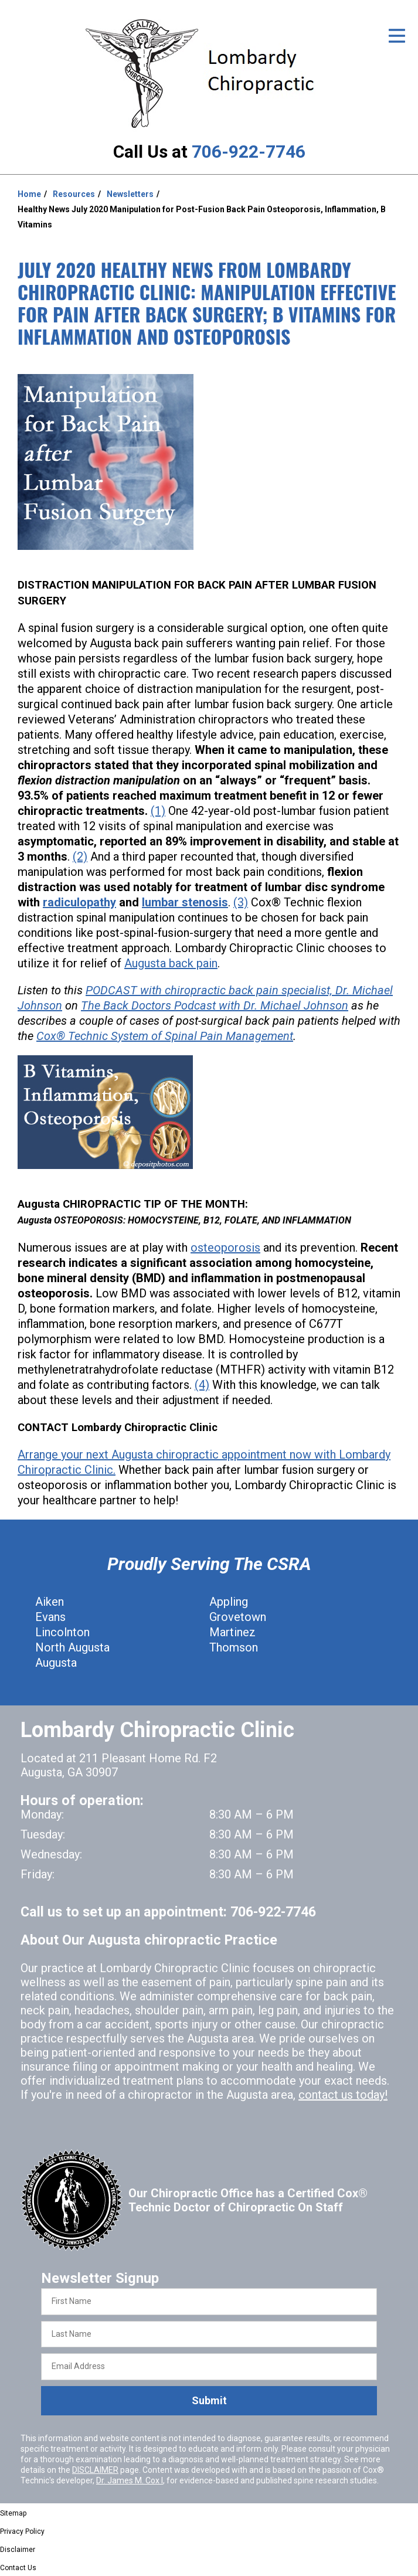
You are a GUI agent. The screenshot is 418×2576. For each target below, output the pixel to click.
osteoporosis (225, 1248)
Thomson (233, 1647)
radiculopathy (79, 902)
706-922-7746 (248, 151)
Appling (228, 1602)
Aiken (49, 1602)
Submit (209, 2400)
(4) (202, 1385)
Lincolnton (62, 1632)
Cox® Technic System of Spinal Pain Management (164, 1036)
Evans (50, 1617)
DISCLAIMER (95, 2470)
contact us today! (343, 2095)
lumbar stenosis (185, 902)
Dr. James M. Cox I (129, 2480)
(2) (80, 856)
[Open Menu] (397, 35)
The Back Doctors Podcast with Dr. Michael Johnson (214, 1005)
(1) (158, 811)
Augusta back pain (171, 963)
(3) (240, 902)
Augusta (56, 1663)
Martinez (232, 1632)
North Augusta (72, 1647)
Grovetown (237, 1617)
